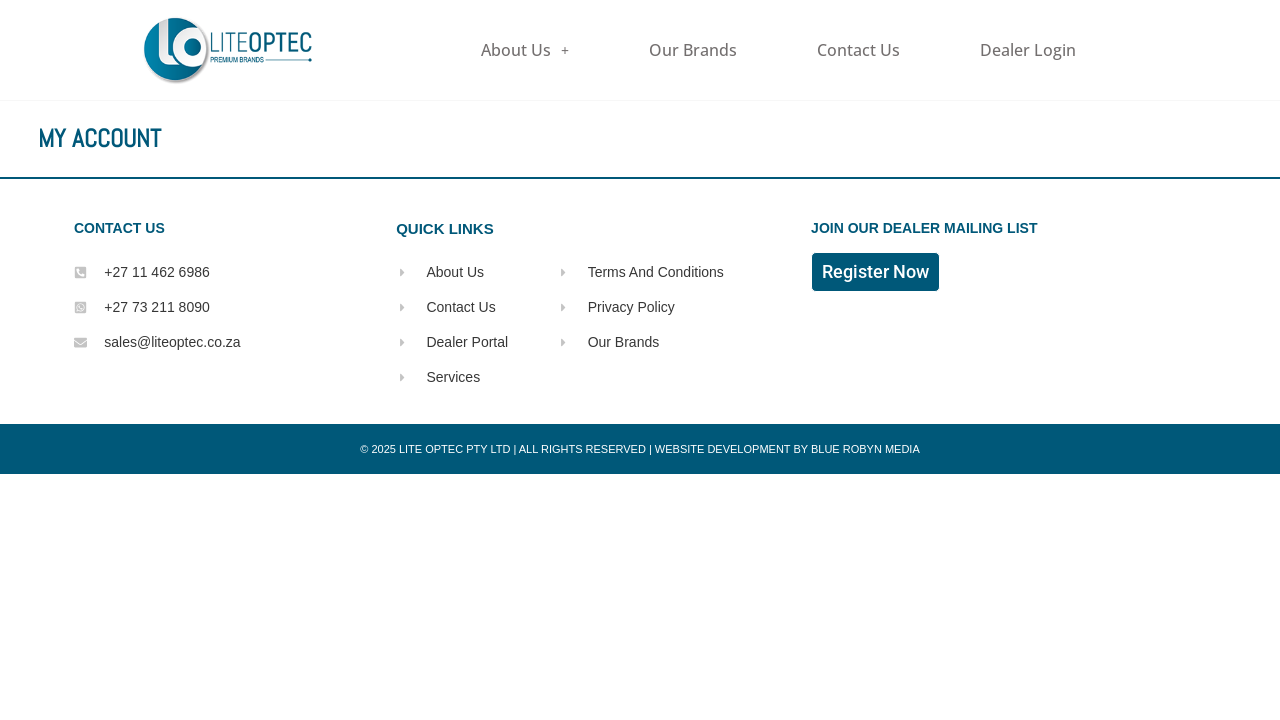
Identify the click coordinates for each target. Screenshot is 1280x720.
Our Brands (693, 50)
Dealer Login (1028, 50)
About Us (525, 50)
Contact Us (858, 50)
